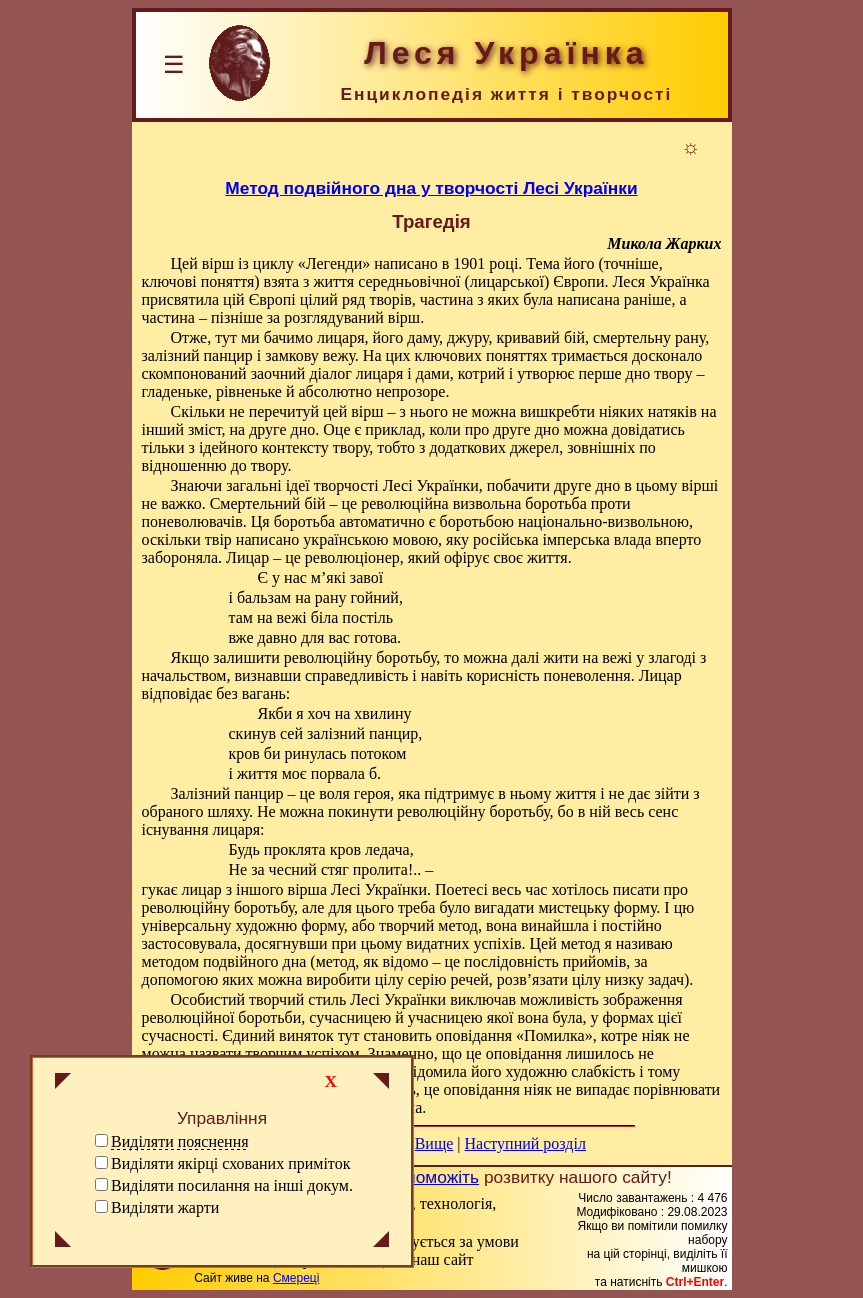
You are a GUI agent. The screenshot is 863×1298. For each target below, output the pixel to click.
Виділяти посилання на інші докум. (232, 1185)
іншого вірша (281, 889)
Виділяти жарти (165, 1207)
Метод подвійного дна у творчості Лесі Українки (431, 188)
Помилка (554, 1035)
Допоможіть (432, 1177)
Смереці (296, 1278)
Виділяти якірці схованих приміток (230, 1163)
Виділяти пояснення (180, 1141)
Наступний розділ (525, 1143)
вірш (218, 263)
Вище (434, 1143)
